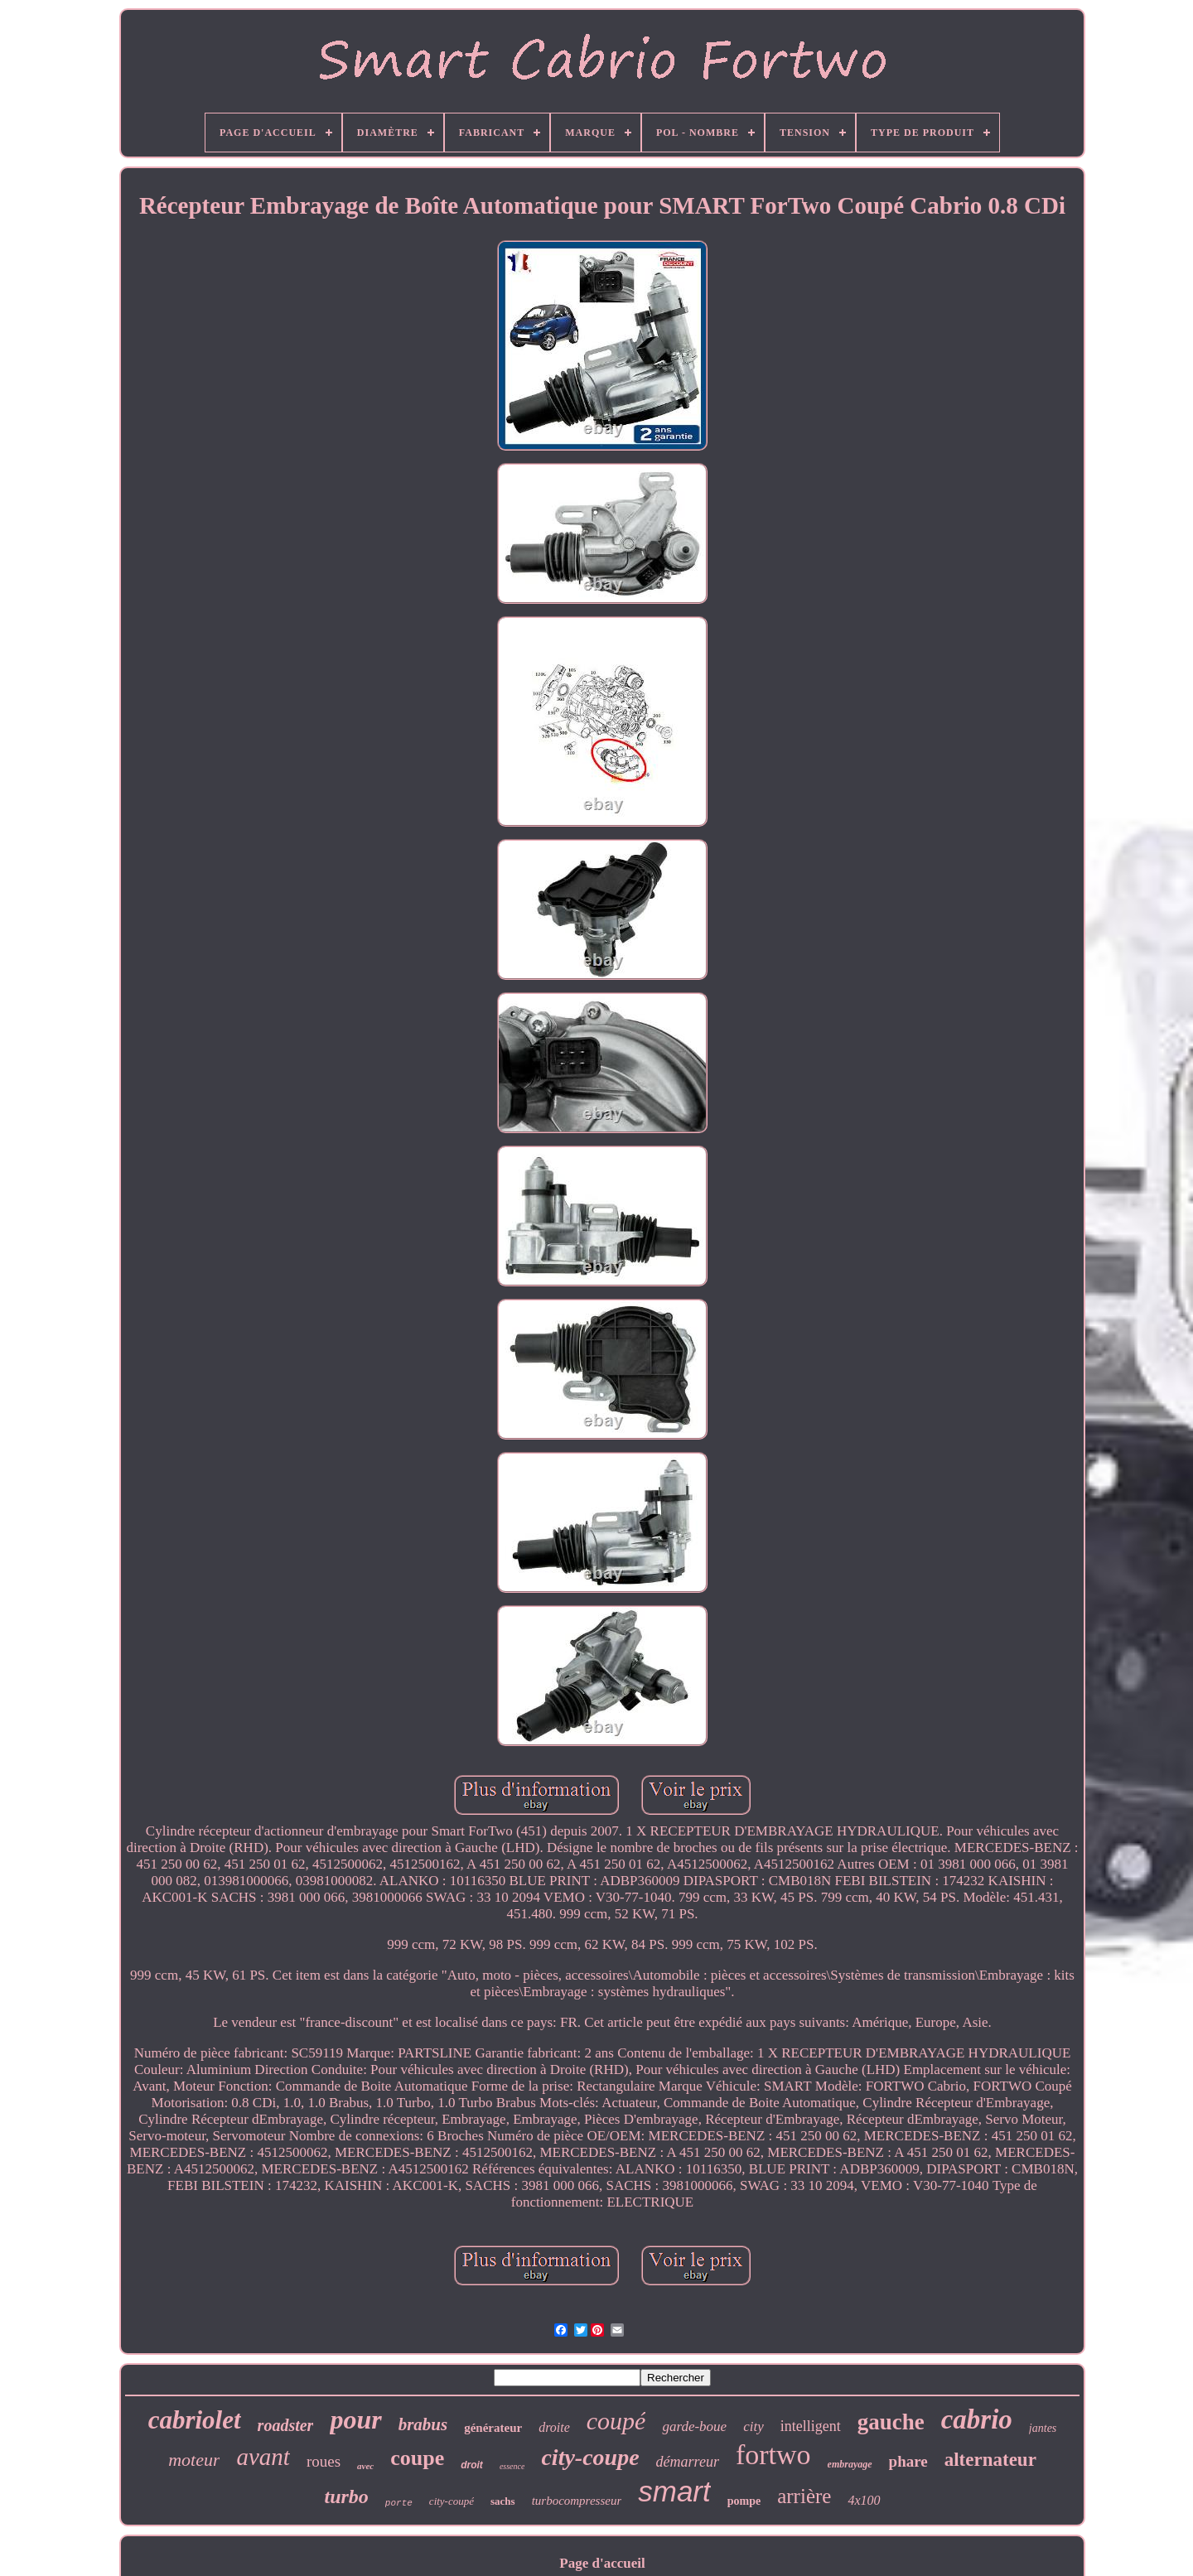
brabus (423, 2424)
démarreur (687, 2461)
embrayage (850, 2464)
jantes (1042, 2428)
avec (365, 2466)
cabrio (976, 2419)
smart (674, 2491)
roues (324, 2461)
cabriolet (194, 2419)
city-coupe (590, 2457)
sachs (502, 2501)
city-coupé (451, 2501)
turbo (346, 2496)
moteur (194, 2459)
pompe (744, 2501)
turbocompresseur (577, 2500)
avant (262, 2456)
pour (355, 2419)
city (753, 2426)
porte (399, 2503)
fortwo (773, 2454)
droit (472, 2465)
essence (512, 2466)
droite (554, 2427)
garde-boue (694, 2426)
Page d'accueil (602, 2563)
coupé (616, 2420)
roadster (286, 2425)
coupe (417, 2458)
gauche (891, 2422)
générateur (493, 2427)
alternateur (990, 2459)
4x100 (864, 2500)
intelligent (810, 2426)
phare (908, 2461)
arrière (804, 2496)
